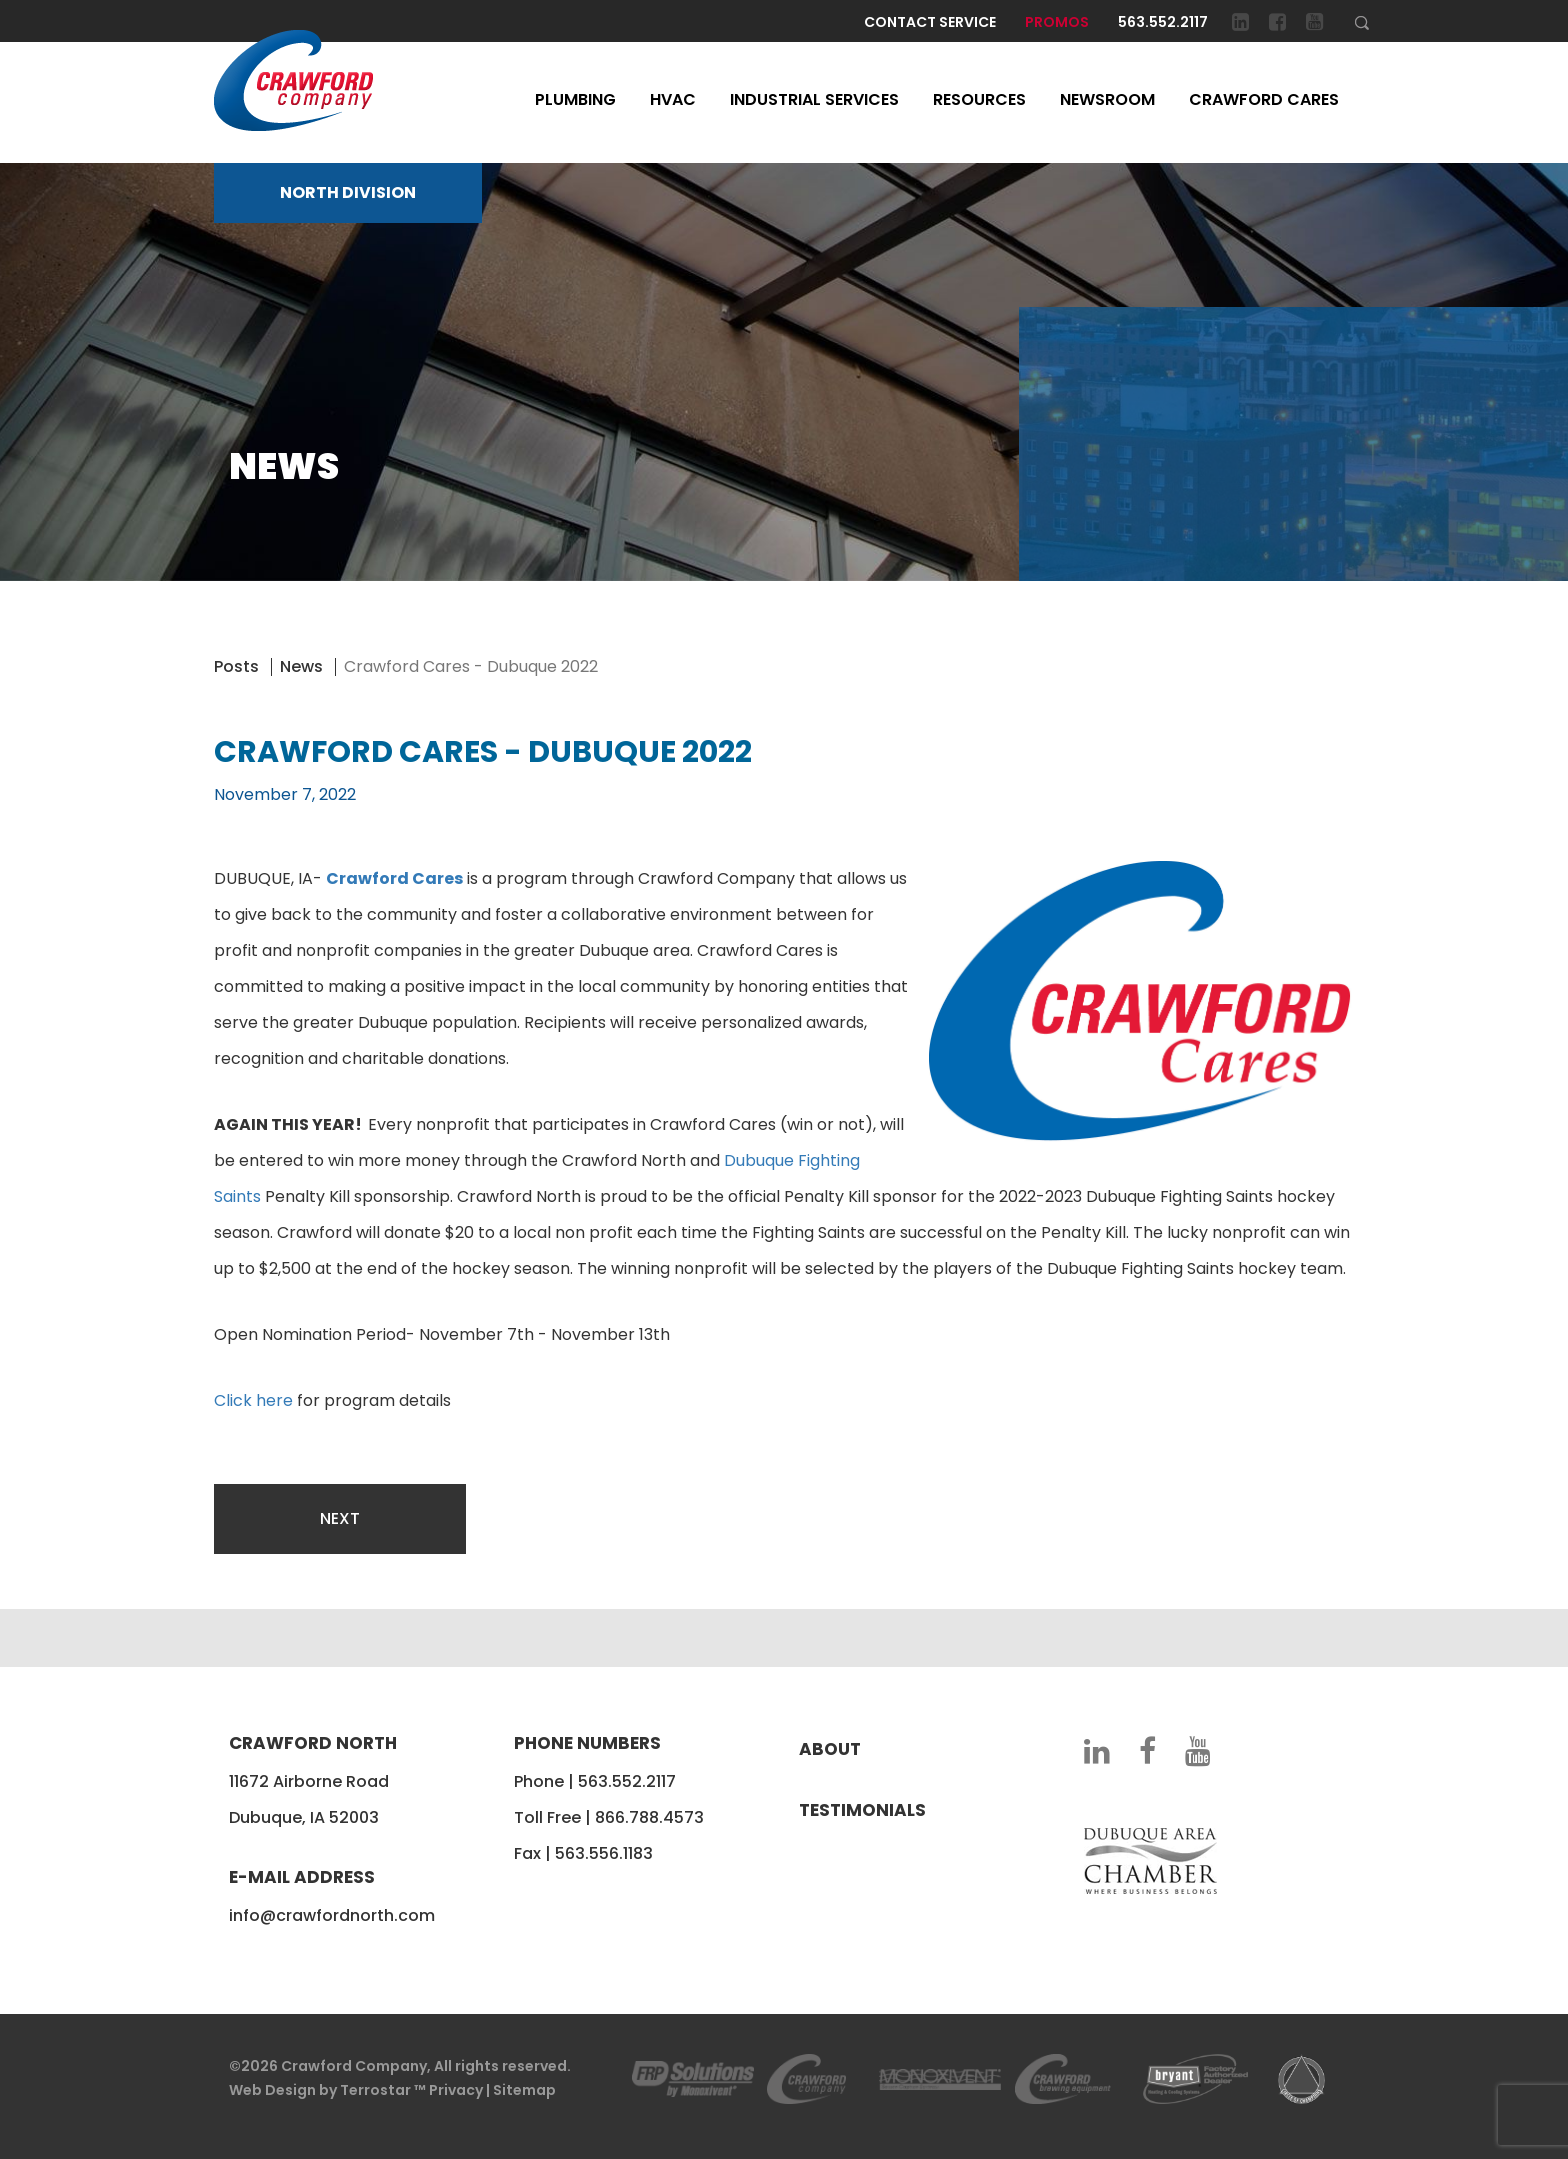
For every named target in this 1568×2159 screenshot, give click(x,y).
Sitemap (524, 2090)
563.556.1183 (604, 1853)
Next (340, 1518)
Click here (253, 1400)
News (301, 666)
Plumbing (575, 99)
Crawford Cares (1264, 99)
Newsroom (1107, 99)
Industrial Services (814, 99)
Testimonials (862, 1810)
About (830, 1749)
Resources (979, 99)
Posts (236, 666)
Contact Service (930, 22)
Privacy (456, 2090)
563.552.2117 (1163, 22)
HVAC (673, 99)
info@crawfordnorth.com (332, 1915)
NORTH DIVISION (348, 192)
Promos (1057, 22)
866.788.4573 (649, 1817)
